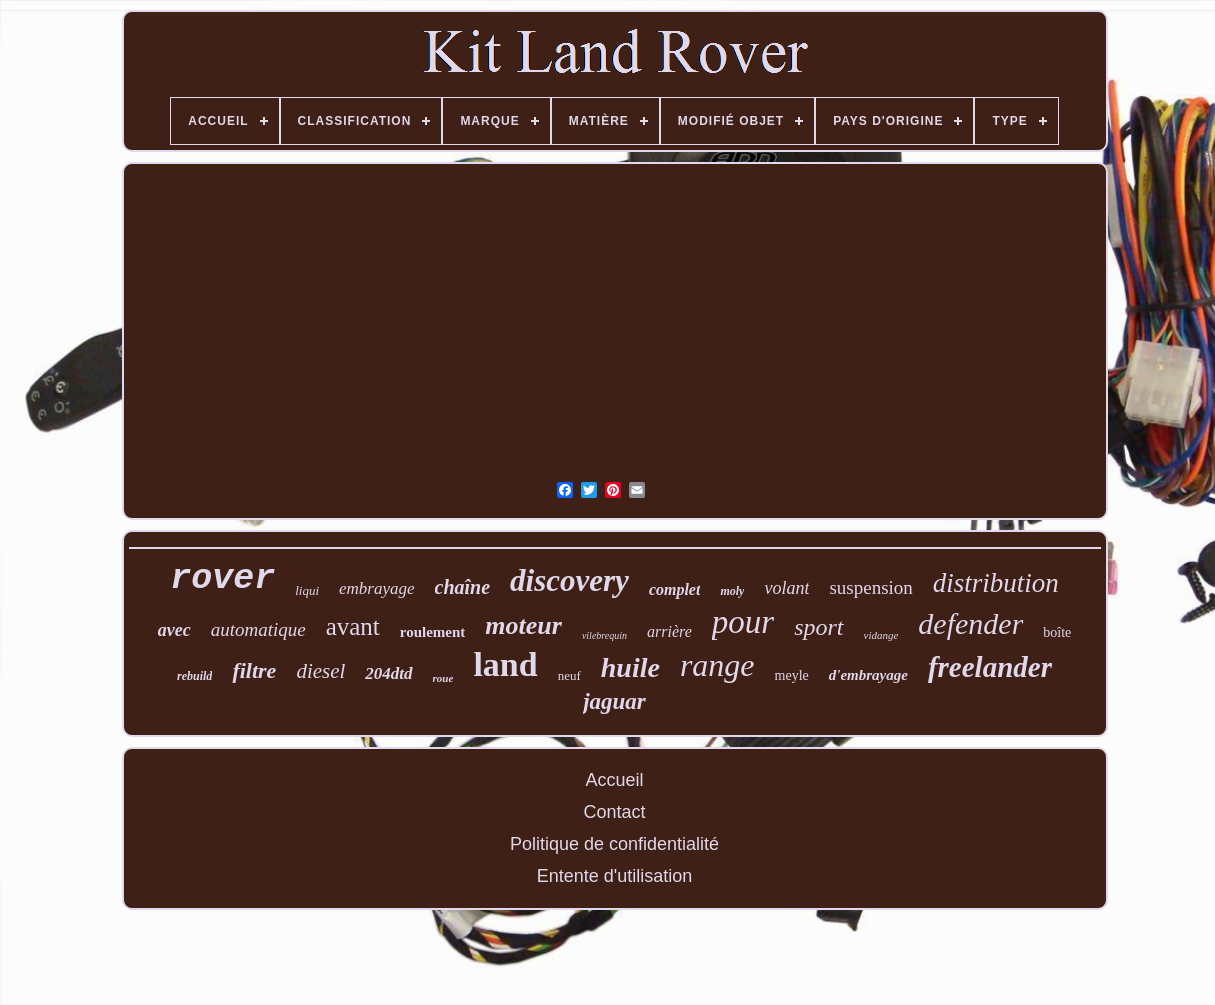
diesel (320, 671)
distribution (996, 583)
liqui (307, 590)
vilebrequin (604, 635)
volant (786, 588)
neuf (569, 675)
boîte (1057, 632)
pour (743, 622)
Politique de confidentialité (614, 844)
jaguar (614, 701)
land (505, 664)
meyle (792, 675)
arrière (669, 631)
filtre (254, 670)
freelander (990, 667)
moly (732, 591)
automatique (258, 629)
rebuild (194, 676)
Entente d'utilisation (615, 876)
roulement (433, 632)
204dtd (388, 673)
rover (222, 579)
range (717, 665)
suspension (870, 587)
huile (630, 667)
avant (353, 626)
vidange (881, 635)
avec (174, 630)
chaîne (463, 587)
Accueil (614, 780)
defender (970, 623)
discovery (569, 580)
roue (443, 678)
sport (818, 627)
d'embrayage (868, 675)
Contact (614, 812)
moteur (523, 625)
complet (675, 589)
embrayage (377, 588)
